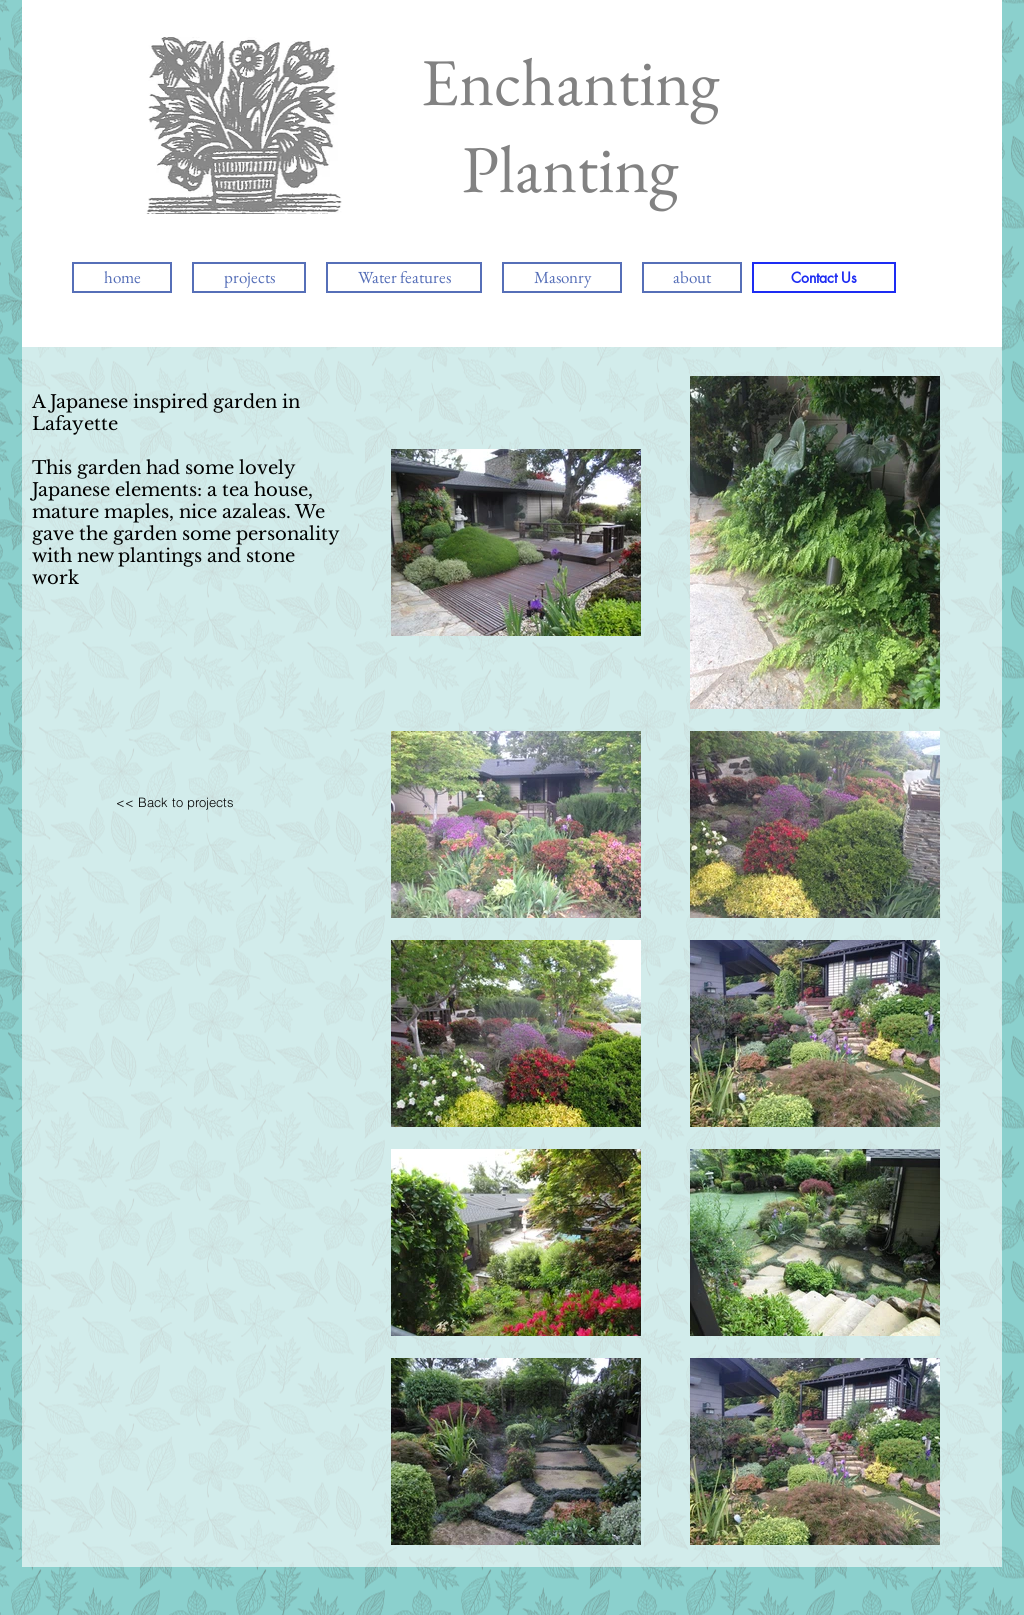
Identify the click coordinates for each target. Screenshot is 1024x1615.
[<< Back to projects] (175, 802)
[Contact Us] (824, 277)
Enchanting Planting (570, 125)
